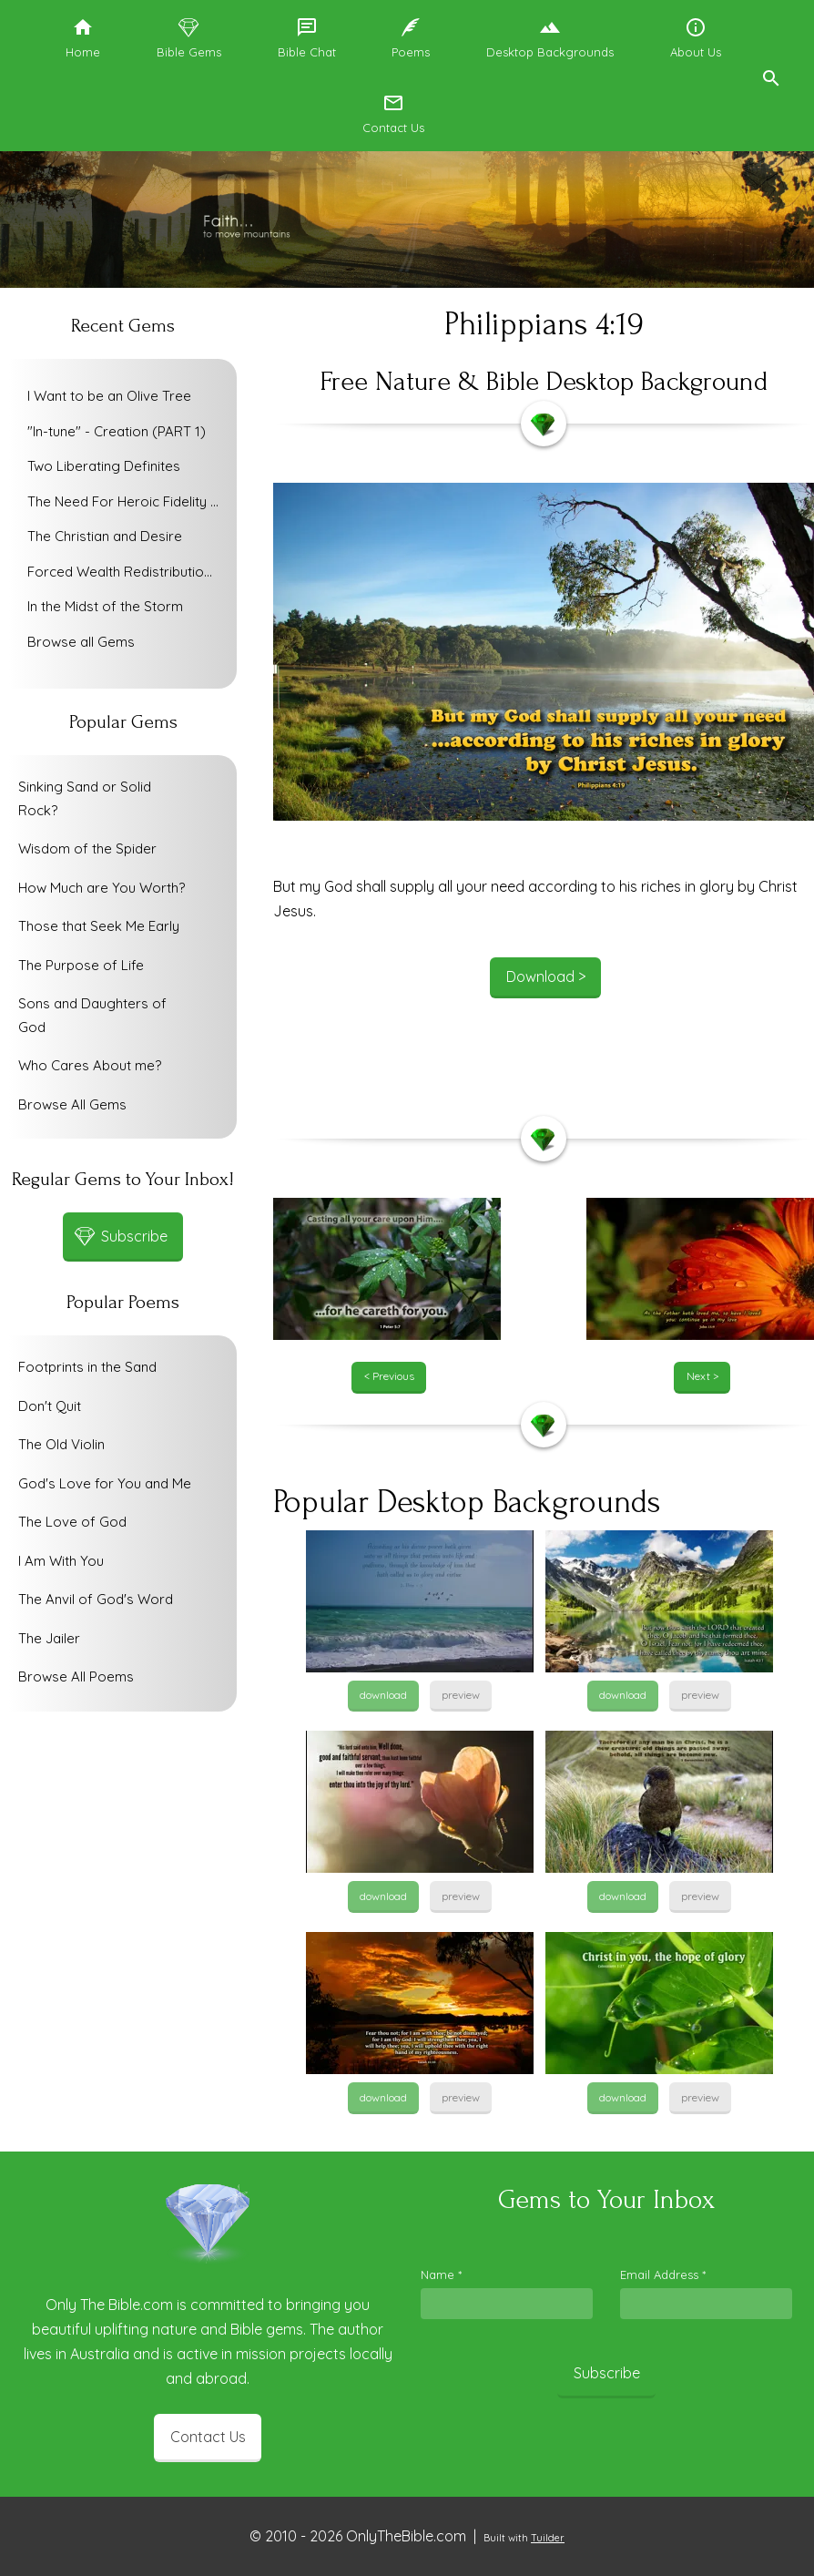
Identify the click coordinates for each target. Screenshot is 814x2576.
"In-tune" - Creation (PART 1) (116, 431)
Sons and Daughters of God (92, 1015)
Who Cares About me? (89, 1065)
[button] (770, 75)
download (383, 1695)
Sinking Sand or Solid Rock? (84, 798)
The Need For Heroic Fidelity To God (127, 501)
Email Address (663, 2274)
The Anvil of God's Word (95, 1599)
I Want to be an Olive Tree (109, 395)
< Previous (389, 1376)
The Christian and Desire (104, 536)
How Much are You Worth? (101, 887)
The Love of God (72, 1521)
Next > (702, 1376)
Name (441, 2274)
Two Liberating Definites (103, 466)
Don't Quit (49, 1406)
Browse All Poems (76, 1676)
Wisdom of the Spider (87, 848)
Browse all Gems (81, 641)
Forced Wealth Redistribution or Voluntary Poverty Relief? (127, 571)
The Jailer (49, 1638)
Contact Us (208, 2437)
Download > (545, 976)
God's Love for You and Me (104, 1483)
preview (461, 1695)
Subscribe (607, 2373)
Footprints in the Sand (87, 1366)
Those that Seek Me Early (98, 926)
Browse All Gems (72, 1104)
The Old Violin (61, 1444)
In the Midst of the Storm (105, 606)
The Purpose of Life (81, 965)
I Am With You (61, 1560)
